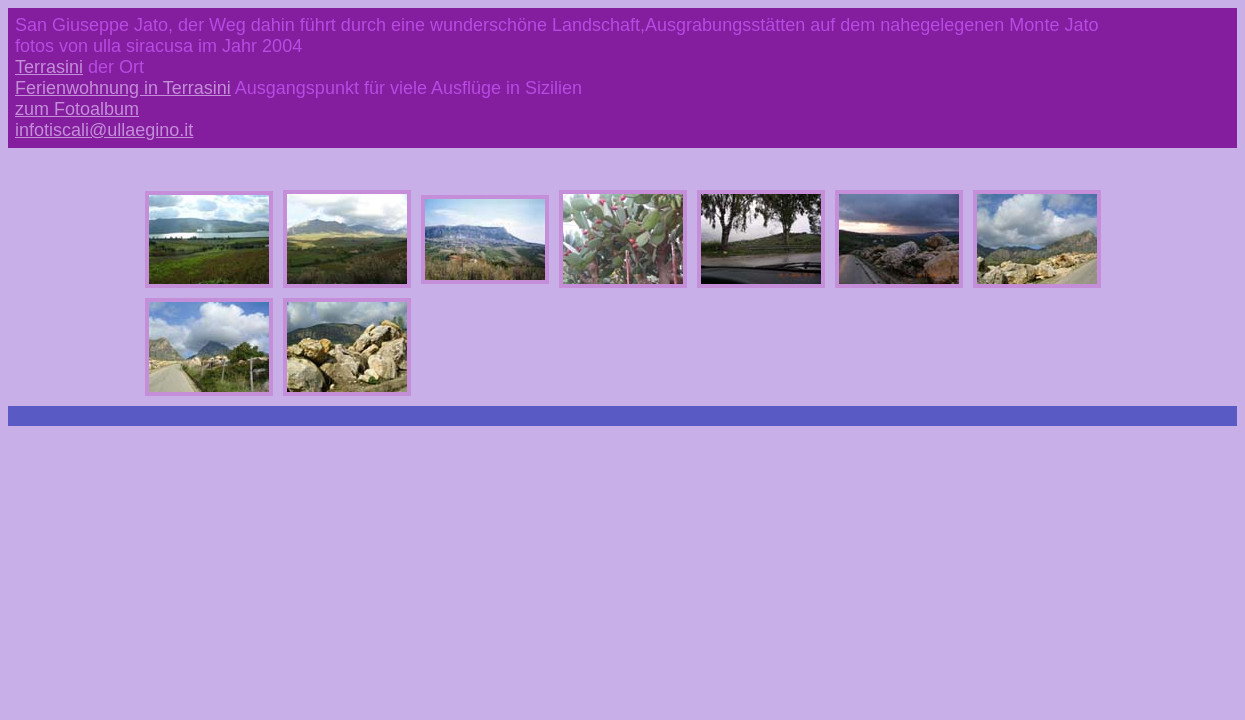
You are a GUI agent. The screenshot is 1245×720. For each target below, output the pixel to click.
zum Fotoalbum (77, 109)
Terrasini (49, 67)
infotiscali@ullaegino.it (104, 130)
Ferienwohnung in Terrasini (123, 88)
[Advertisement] (623, 489)
